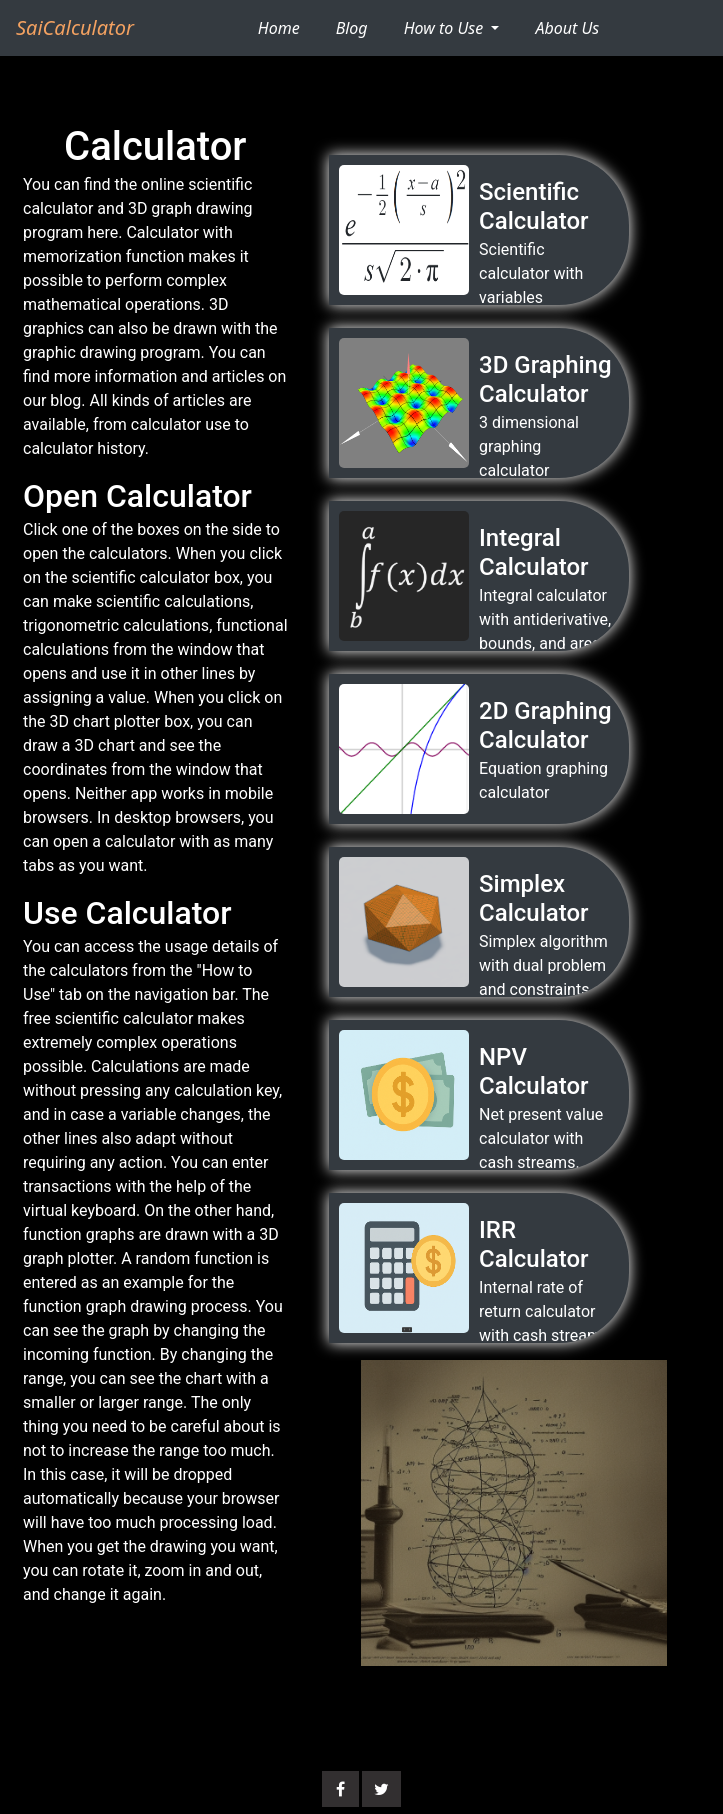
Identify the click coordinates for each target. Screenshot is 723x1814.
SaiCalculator (75, 27)
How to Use (446, 28)
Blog (352, 28)
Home (287, 27)
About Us (567, 28)
